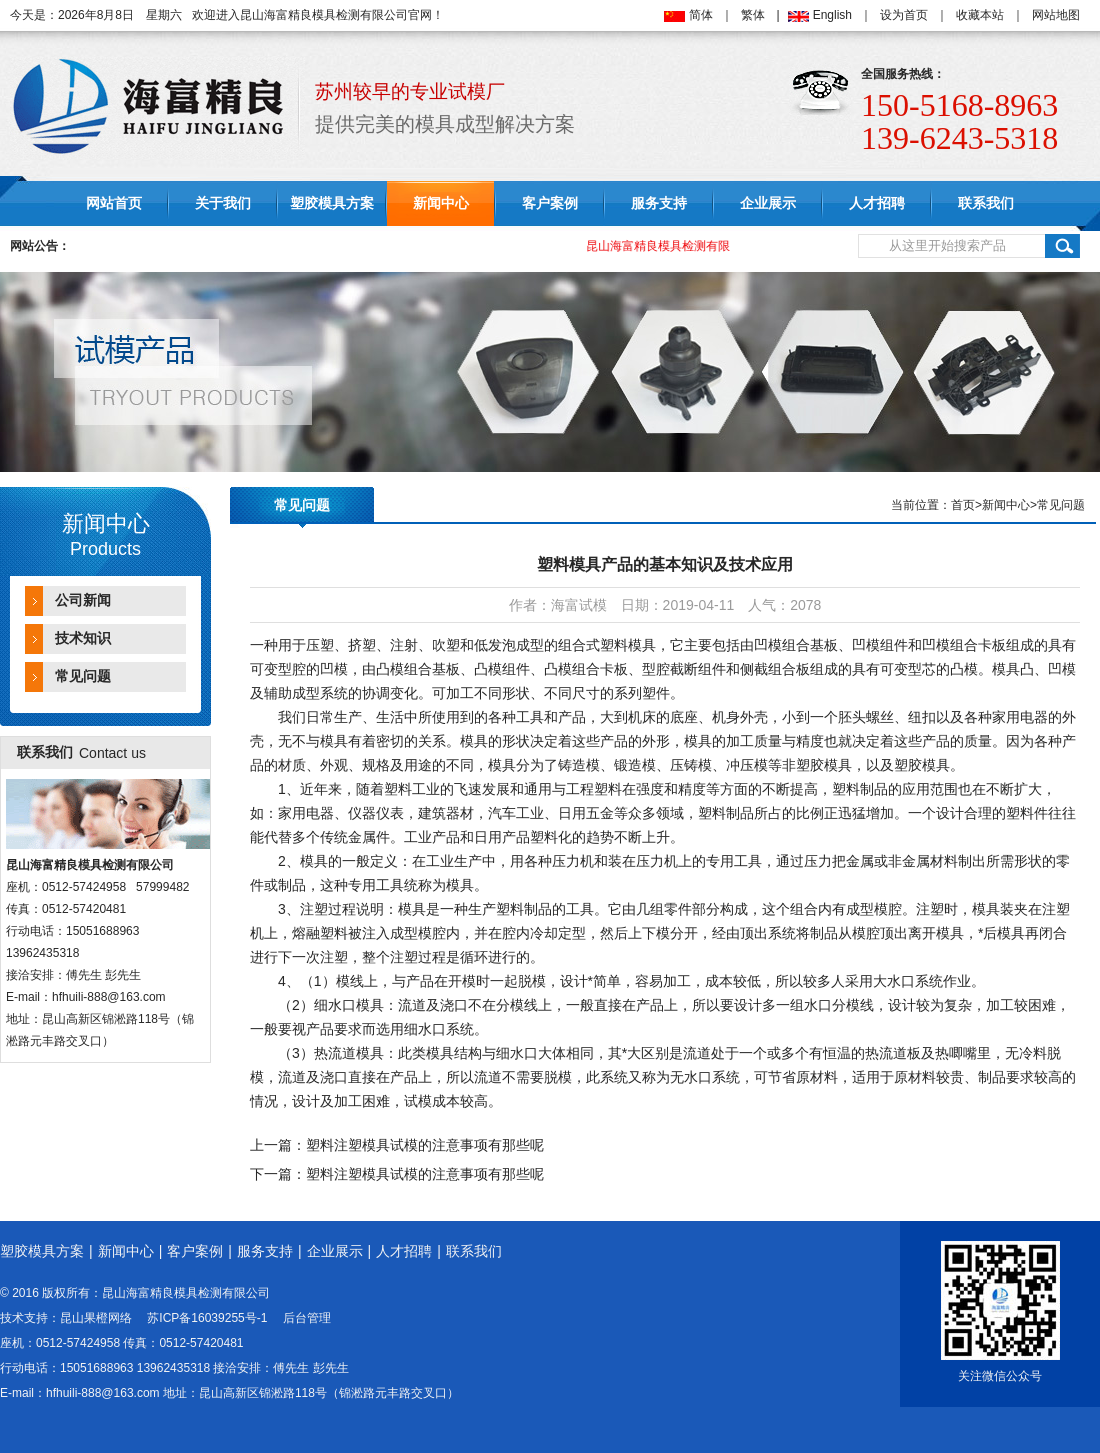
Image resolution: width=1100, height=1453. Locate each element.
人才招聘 (877, 203)
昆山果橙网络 (96, 1318)
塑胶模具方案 (332, 203)
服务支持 (659, 203)
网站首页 (114, 203)
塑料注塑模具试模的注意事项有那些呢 (425, 1145)
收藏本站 (980, 15)
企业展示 (768, 203)
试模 (418, 1101)
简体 (701, 15)
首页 (963, 505)
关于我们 (223, 203)
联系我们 (986, 203)
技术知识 (83, 638)
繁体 (753, 15)
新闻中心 (441, 203)
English (832, 15)
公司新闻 (83, 600)
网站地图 (1056, 15)
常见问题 (83, 676)
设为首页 (904, 15)
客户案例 (550, 203)
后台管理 (307, 1318)
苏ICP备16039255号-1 (207, 1318)
